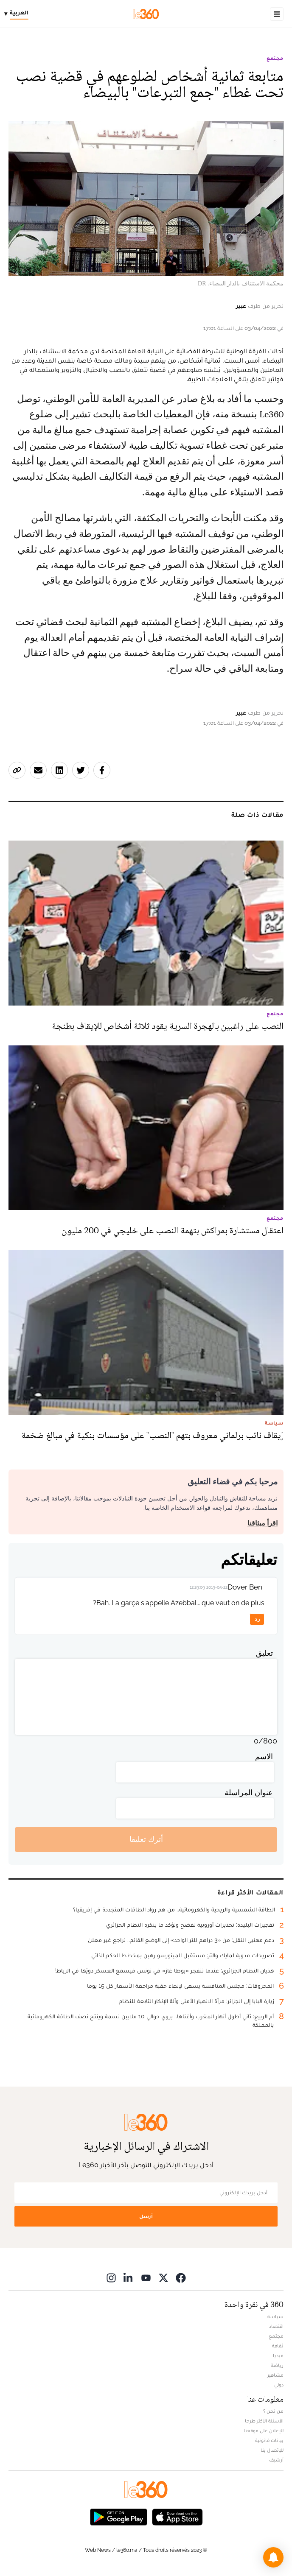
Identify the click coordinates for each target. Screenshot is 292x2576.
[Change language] (18, 14)
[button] (273, 2557)
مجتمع (275, 58)
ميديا (278, 2355)
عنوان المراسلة (249, 1792)
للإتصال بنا (272, 2450)
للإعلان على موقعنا (264, 2431)
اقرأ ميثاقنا (262, 1523)
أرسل (146, 2216)
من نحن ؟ (273, 2411)
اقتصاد (276, 2326)
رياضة (277, 2365)
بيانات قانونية (269, 2440)
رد (257, 1619)
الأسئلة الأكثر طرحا (264, 2421)
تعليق (264, 1652)
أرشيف (276, 2460)
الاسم (264, 1756)
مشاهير (275, 2375)
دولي (279, 2385)
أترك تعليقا (146, 1839)
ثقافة (278, 2346)
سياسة (275, 2316)
